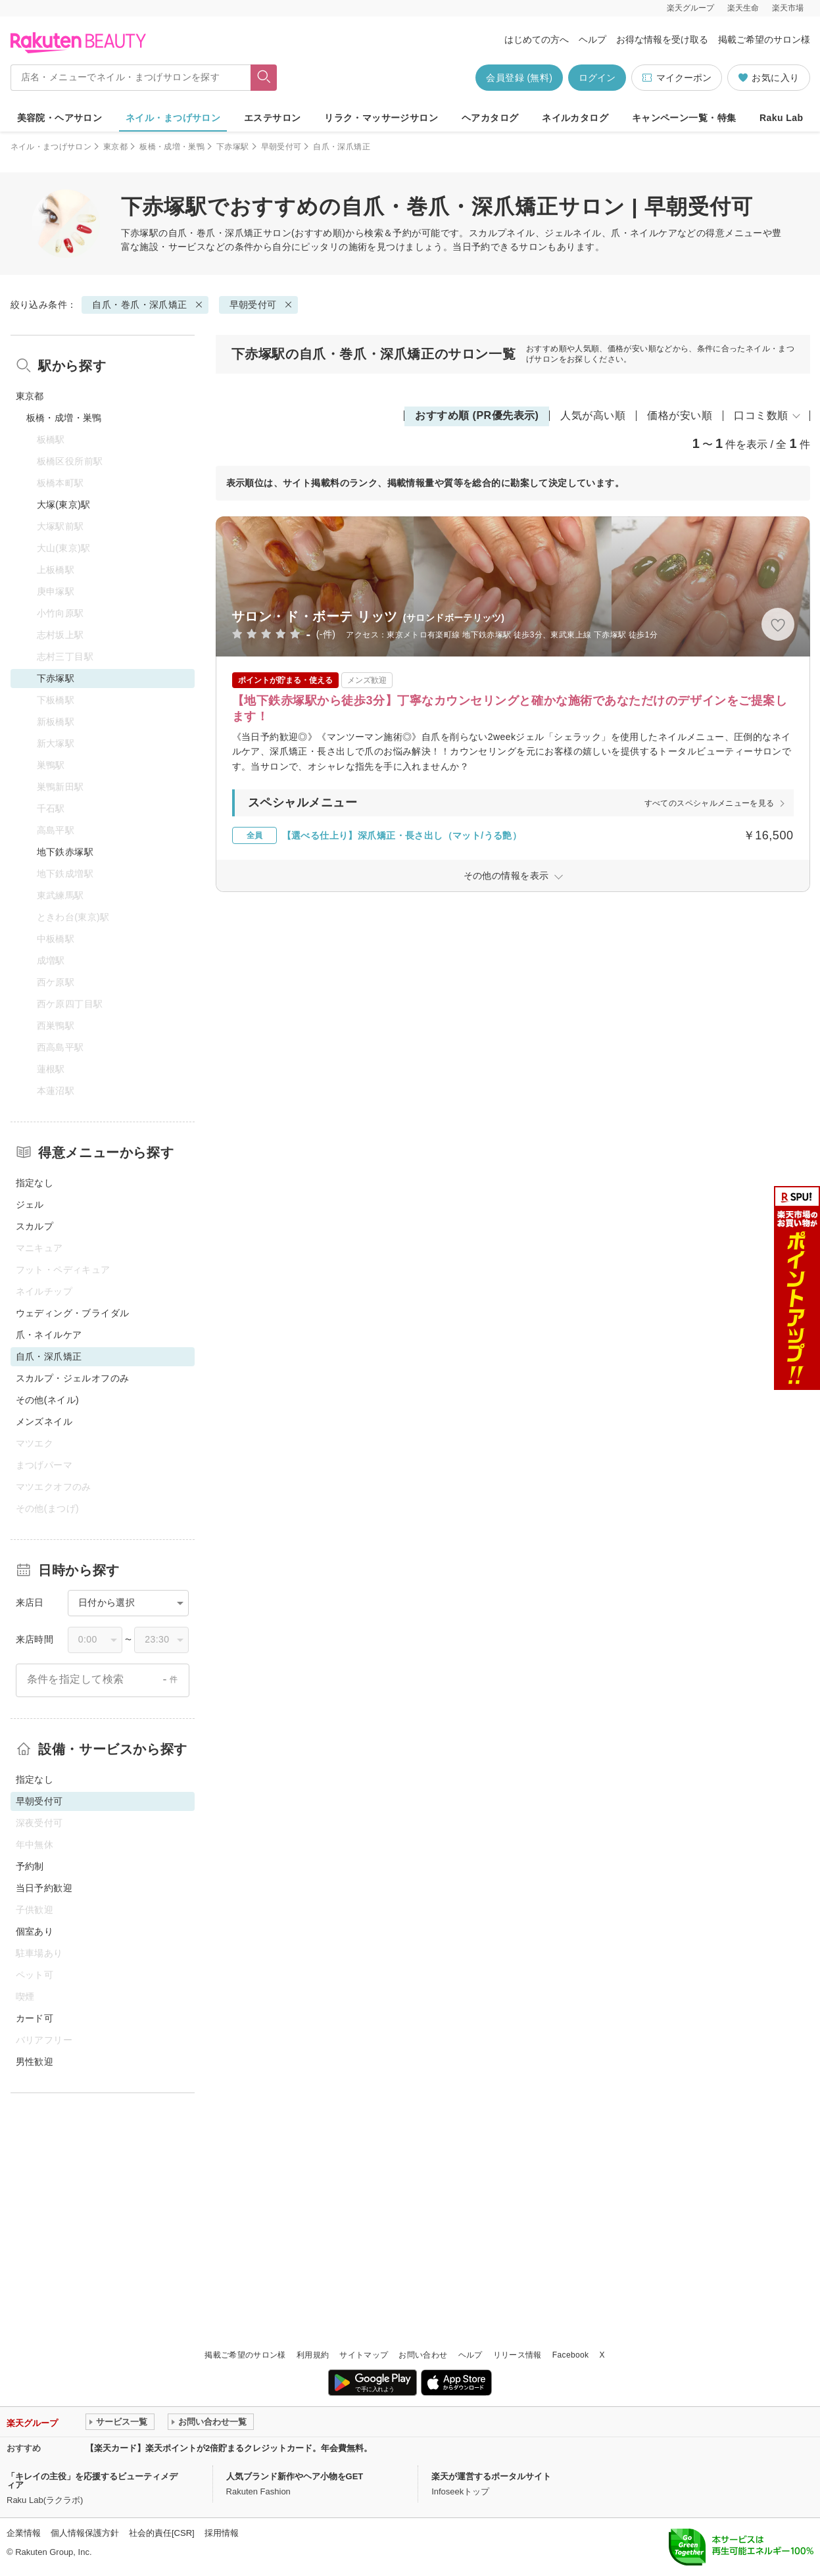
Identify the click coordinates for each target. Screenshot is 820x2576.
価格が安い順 (679, 415)
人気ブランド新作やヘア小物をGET (295, 2476)
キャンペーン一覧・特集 (684, 117)
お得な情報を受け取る (662, 39)
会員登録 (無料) (519, 77)
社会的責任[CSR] (162, 2533)
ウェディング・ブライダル (73, 1313)
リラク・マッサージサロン (381, 117)
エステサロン (272, 117)
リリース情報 (517, 2355)
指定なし (35, 1182)
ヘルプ (592, 39)
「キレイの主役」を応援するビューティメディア (92, 2480)
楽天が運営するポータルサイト (491, 2476)
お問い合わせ (422, 2355)
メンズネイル (44, 1421)
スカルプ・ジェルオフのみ (73, 1378)
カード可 (35, 2018)
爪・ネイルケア (49, 1334)
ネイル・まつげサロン (173, 117)
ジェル (30, 1204)
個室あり (35, 1931)
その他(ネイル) (48, 1400)
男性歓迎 (35, 2061)
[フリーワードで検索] (263, 77)
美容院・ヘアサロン (60, 117)
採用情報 (222, 2533)
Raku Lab (781, 117)
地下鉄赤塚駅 (65, 852)
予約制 (30, 1866)
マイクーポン (676, 78)
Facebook (570, 2355)
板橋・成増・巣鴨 (172, 146)
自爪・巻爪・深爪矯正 (215, 233)
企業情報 (24, 2533)
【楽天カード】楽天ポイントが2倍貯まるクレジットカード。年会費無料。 (228, 2448)
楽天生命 (743, 7)
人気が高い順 (592, 415)
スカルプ (35, 1226)
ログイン (597, 77)
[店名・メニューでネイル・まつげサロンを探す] (131, 77)
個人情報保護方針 (85, 2533)
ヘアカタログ (490, 117)
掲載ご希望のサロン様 (764, 39)
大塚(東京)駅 (64, 504)
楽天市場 (788, 7)
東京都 (115, 146)
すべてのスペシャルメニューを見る (709, 803)
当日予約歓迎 (44, 1888)
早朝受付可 (281, 146)
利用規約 (313, 2355)
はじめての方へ (536, 39)
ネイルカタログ (575, 117)
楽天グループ (690, 7)
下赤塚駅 (232, 146)
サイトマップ (363, 2355)
